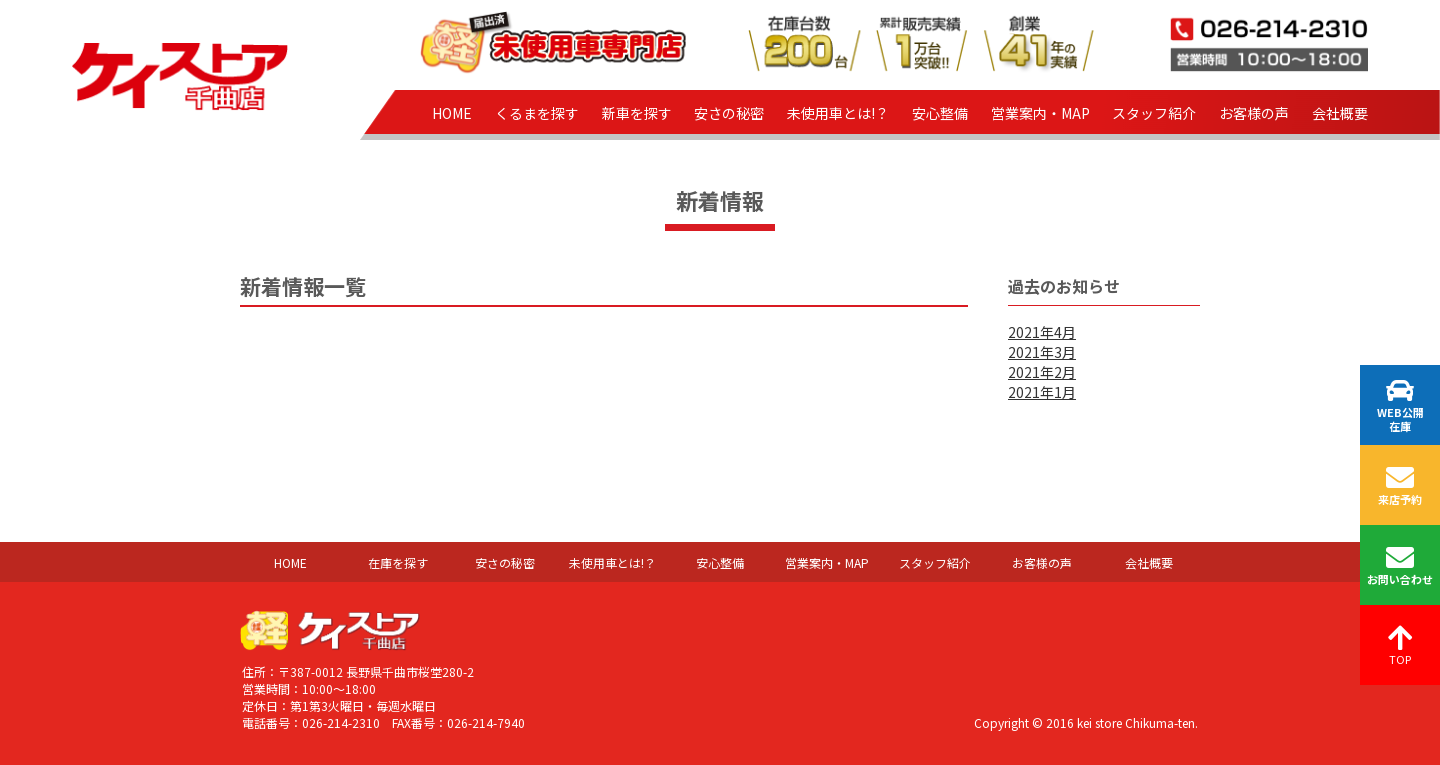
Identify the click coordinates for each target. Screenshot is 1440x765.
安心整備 (940, 113)
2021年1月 (1042, 392)
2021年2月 (1042, 372)
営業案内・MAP (1040, 113)
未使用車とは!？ (838, 113)
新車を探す (637, 113)
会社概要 (1340, 113)
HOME (452, 113)
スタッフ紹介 (1154, 113)
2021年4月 (1042, 332)
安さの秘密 (729, 113)
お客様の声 (1254, 113)
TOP (1400, 645)
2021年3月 (1042, 352)
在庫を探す (398, 562)
